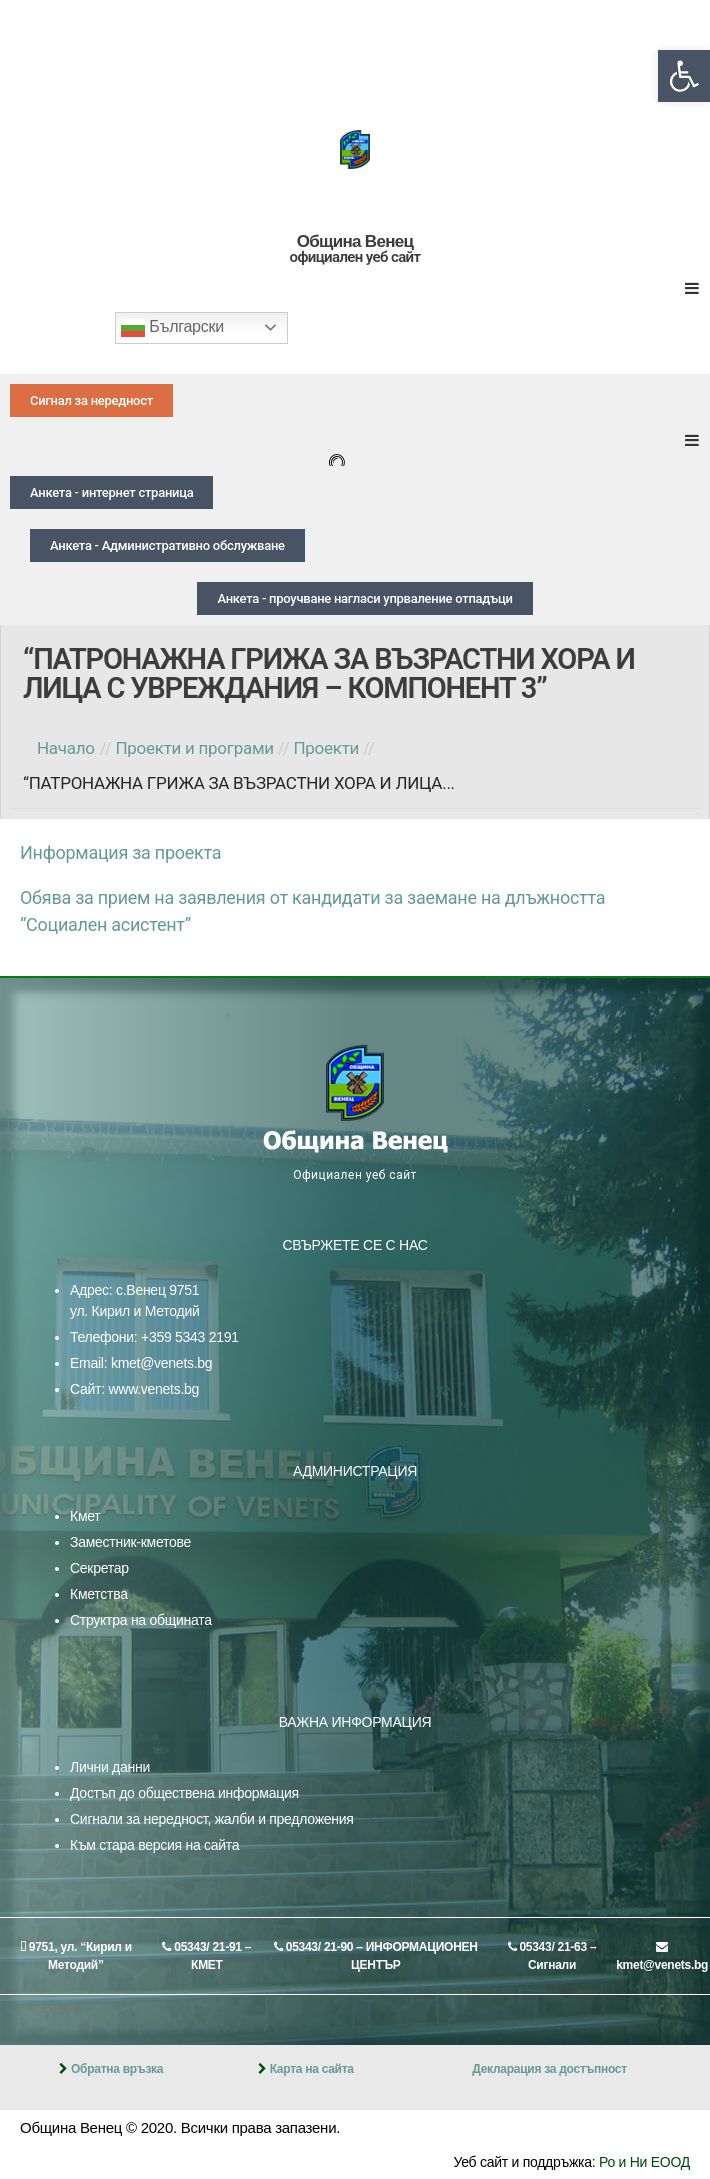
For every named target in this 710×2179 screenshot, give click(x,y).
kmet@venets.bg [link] (161, 1363)
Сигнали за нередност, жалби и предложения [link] (212, 1819)
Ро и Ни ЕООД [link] (644, 2162)
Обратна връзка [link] (117, 2069)
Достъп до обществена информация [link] (184, 1793)
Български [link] (172, 328)
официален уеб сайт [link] (355, 257)
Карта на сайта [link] (312, 2069)
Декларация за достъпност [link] (549, 2069)
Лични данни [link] (110, 1767)
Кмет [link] (85, 1516)
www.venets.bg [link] (153, 1389)
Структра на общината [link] (141, 1620)
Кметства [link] (99, 1594)
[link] (684, 76)
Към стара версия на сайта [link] (154, 1845)
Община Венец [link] (355, 241)
